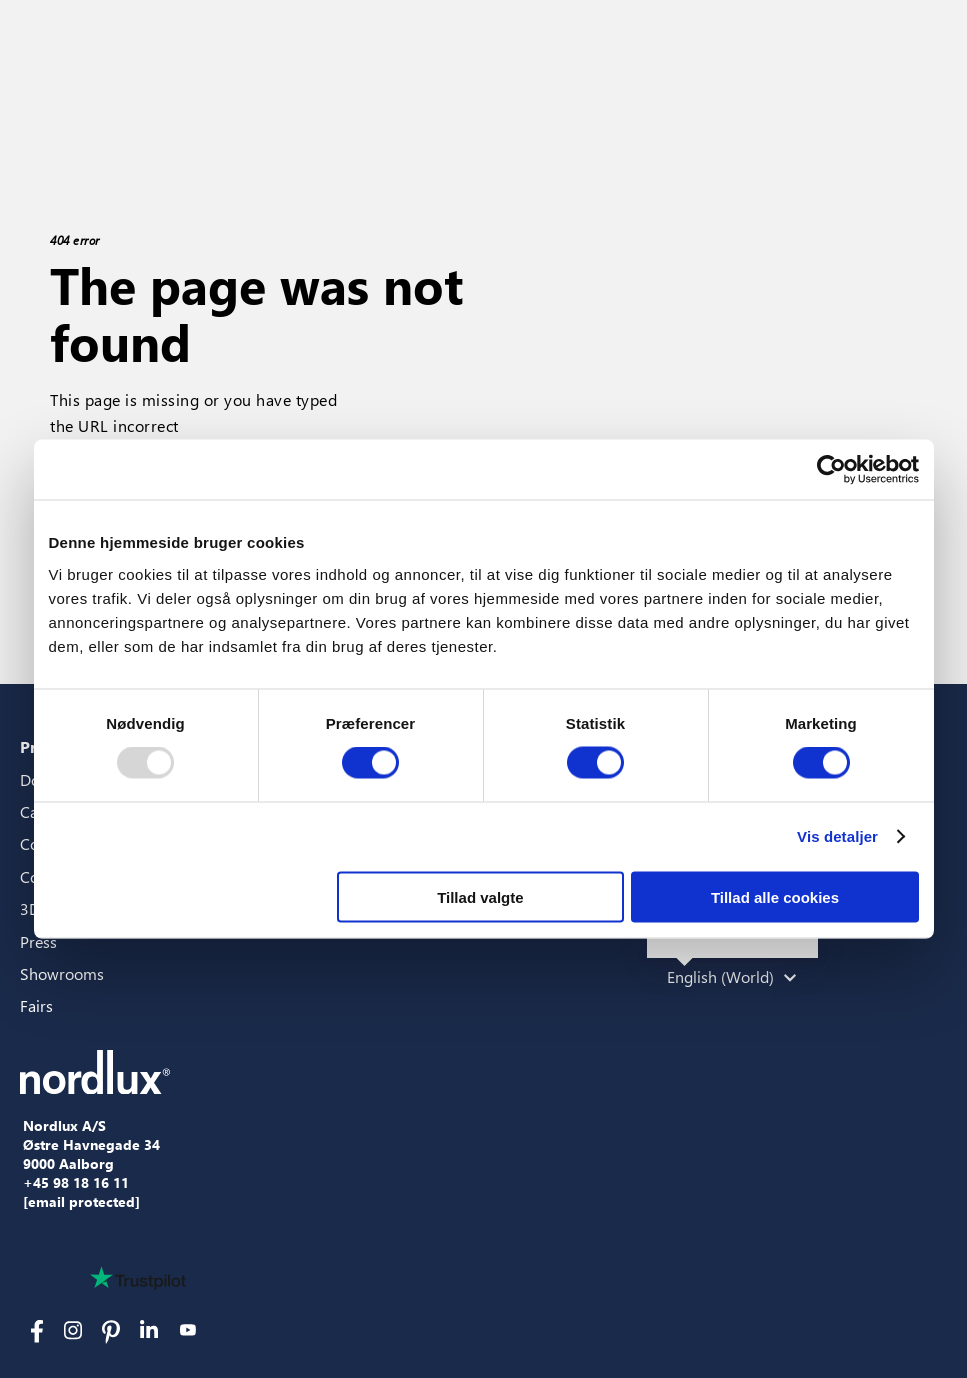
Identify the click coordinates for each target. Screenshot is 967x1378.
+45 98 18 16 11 (76, 1183)
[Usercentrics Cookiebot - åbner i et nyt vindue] (831, 470)
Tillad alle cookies (775, 896)
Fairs (36, 1005)
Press (38, 941)
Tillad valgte (480, 896)
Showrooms (62, 973)
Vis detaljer (837, 836)
